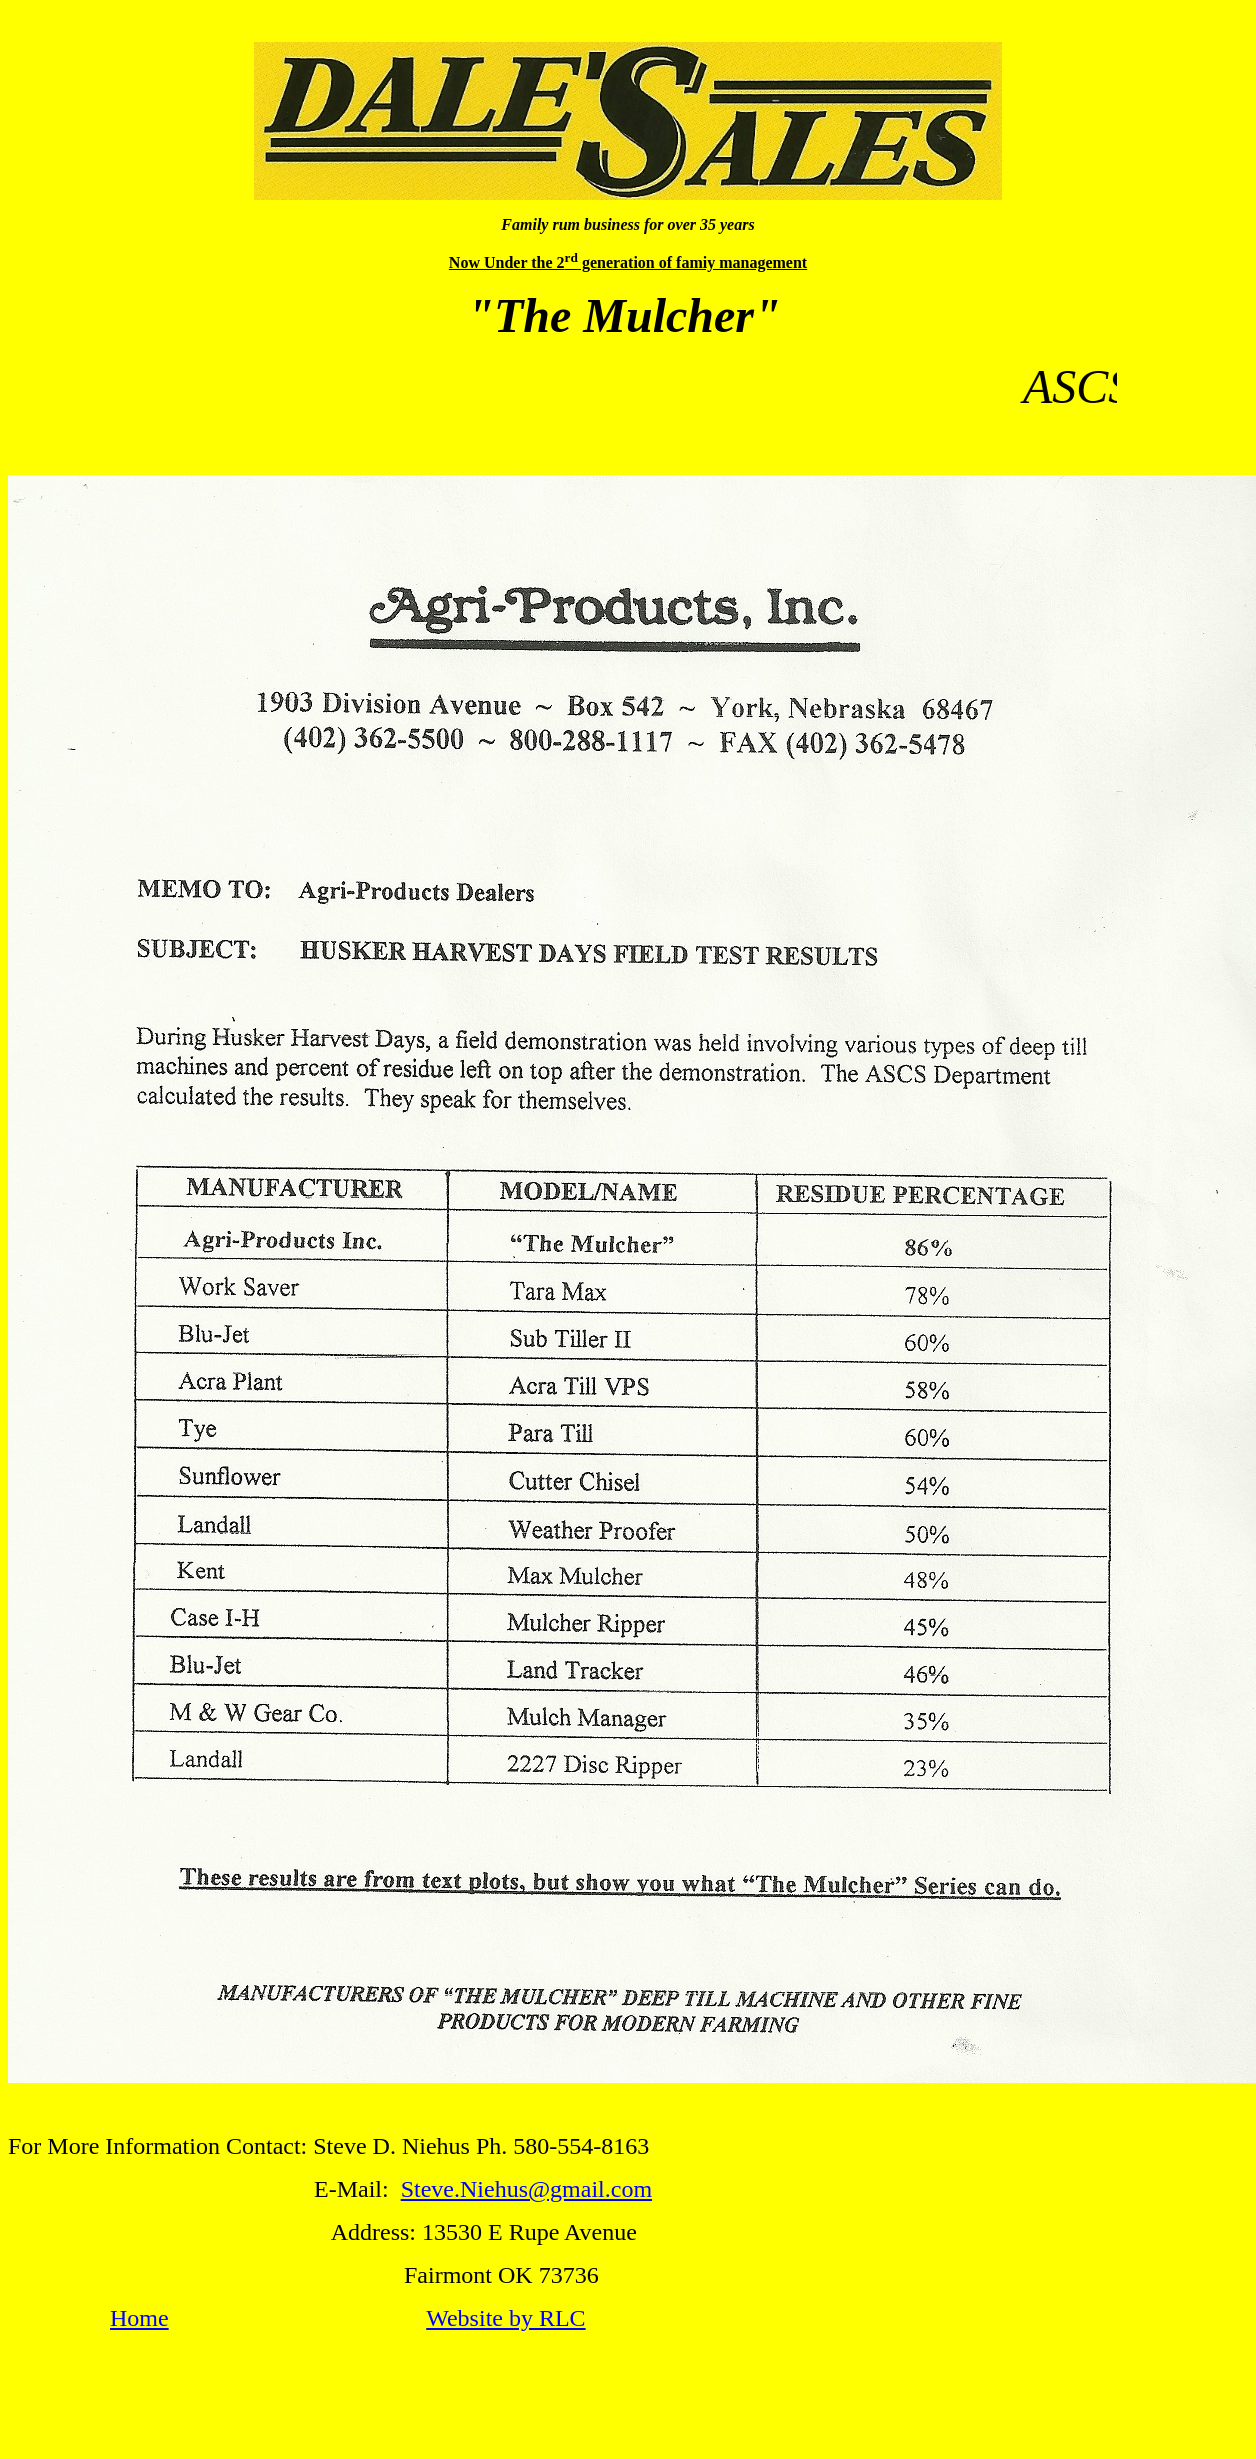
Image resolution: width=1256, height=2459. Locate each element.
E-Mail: (357, 2189)
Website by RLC (505, 2318)
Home (139, 2318)
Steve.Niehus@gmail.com (526, 2189)
